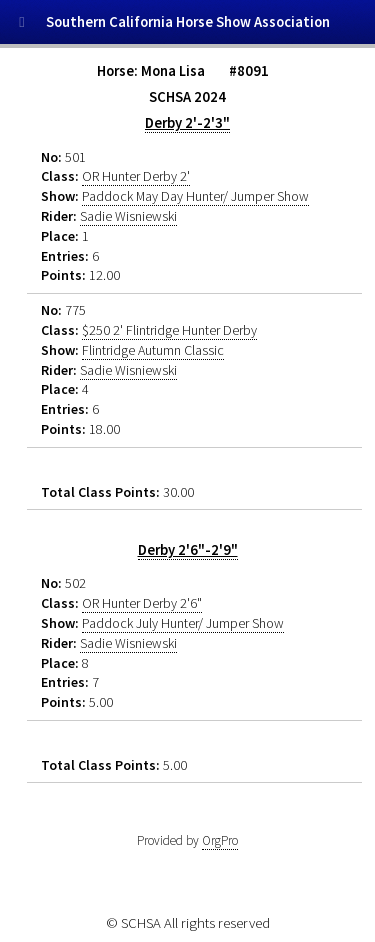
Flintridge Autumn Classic (153, 350)
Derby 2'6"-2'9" (188, 550)
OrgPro (220, 840)
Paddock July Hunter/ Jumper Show (183, 623)
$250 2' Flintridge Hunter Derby (169, 330)
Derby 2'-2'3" (187, 123)
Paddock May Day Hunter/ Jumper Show (195, 196)
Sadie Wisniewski (128, 216)
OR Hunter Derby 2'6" (142, 603)
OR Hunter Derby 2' (136, 176)
